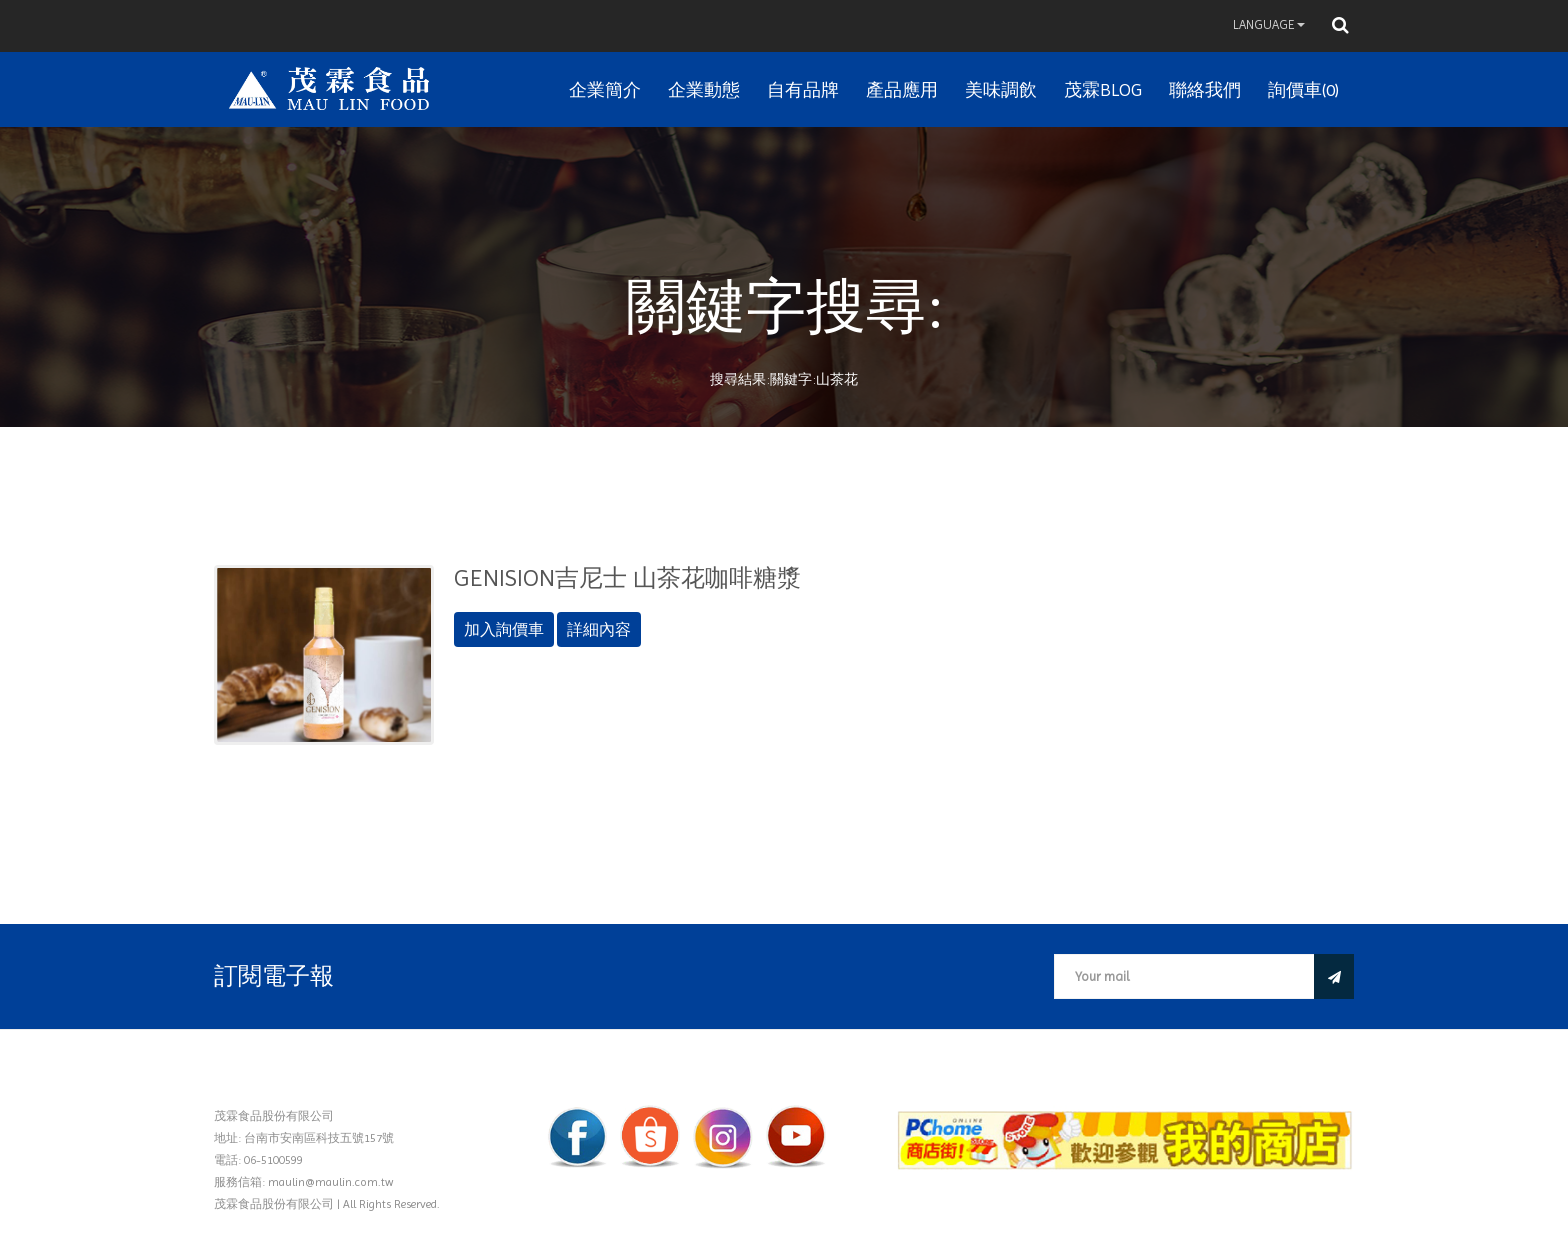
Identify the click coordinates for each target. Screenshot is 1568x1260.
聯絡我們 (1205, 89)
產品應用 (902, 89)
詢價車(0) (1303, 89)
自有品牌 (803, 89)
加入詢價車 (504, 629)
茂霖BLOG (1103, 89)
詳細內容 (599, 629)
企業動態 (704, 89)
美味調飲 (1001, 89)
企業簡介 (605, 89)
